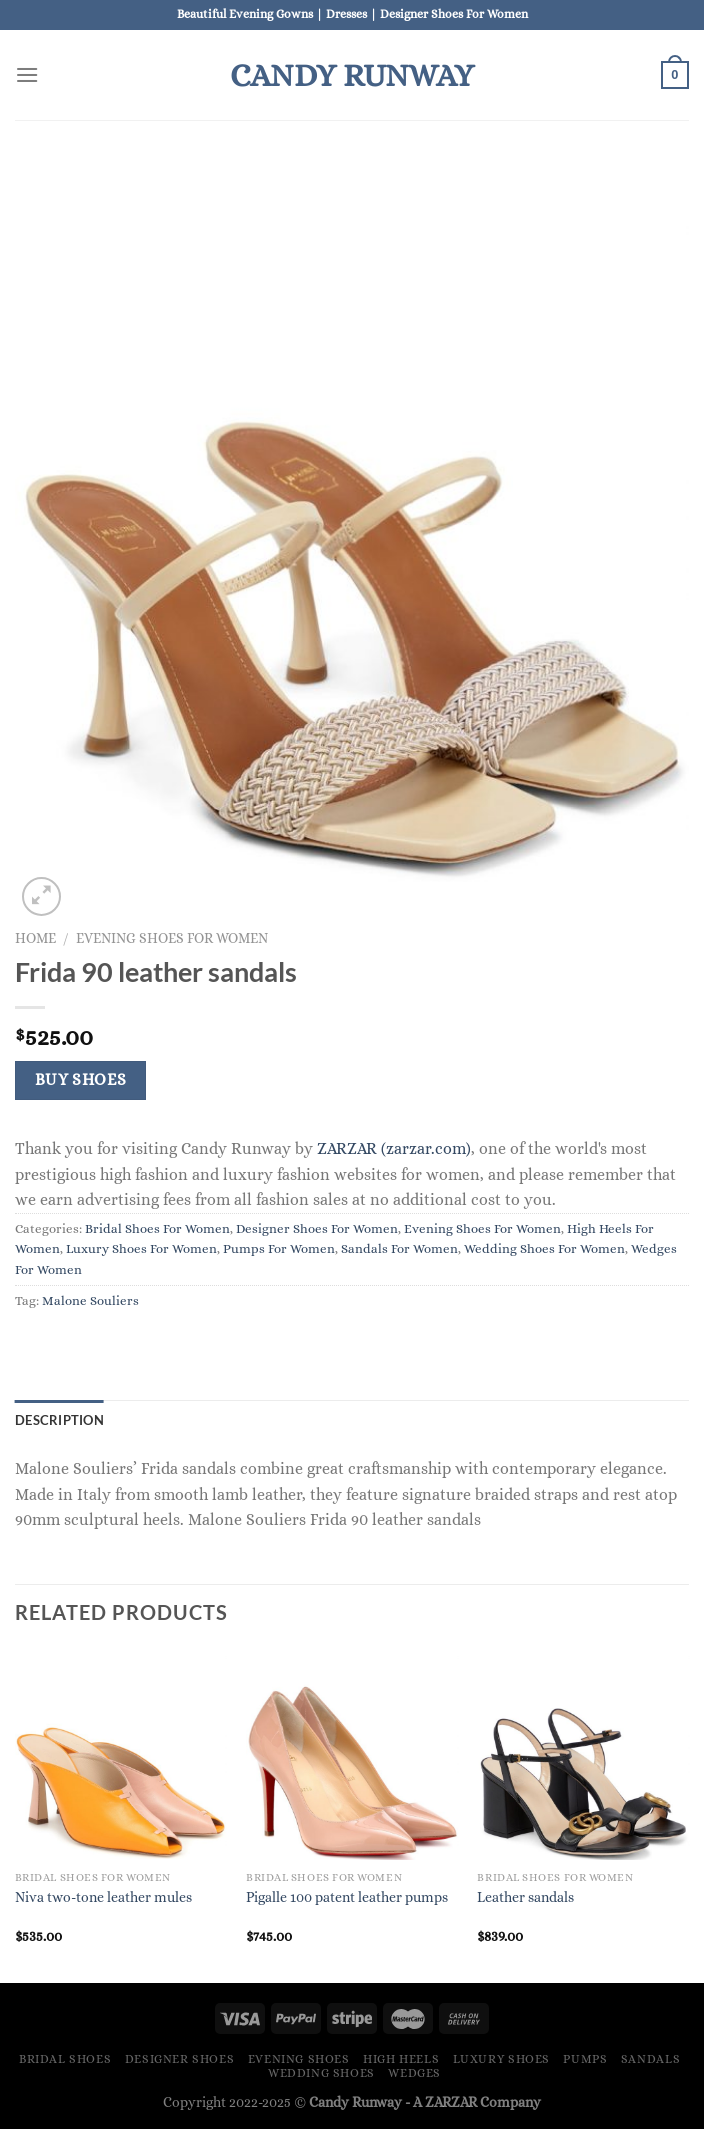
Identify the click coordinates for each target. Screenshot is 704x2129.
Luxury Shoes (501, 2059)
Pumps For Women (279, 1248)
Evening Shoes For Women (172, 938)
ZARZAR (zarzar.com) (394, 1148)
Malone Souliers (90, 1300)
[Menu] (27, 74)
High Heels (401, 2059)
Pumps (585, 2059)
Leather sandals (525, 1897)
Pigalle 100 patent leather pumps (347, 1897)
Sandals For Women (399, 1248)
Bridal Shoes (65, 2059)
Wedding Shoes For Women (544, 1248)
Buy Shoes (81, 1080)
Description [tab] (59, 1420)
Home (35, 938)
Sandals (650, 2059)
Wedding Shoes (321, 2073)
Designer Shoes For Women (317, 1228)
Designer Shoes (180, 2059)
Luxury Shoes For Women (141, 1248)
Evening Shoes (299, 2059)
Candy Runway (352, 75)
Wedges (414, 2073)
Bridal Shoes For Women (157, 1228)
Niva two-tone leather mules (103, 1897)
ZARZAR (451, 2102)
